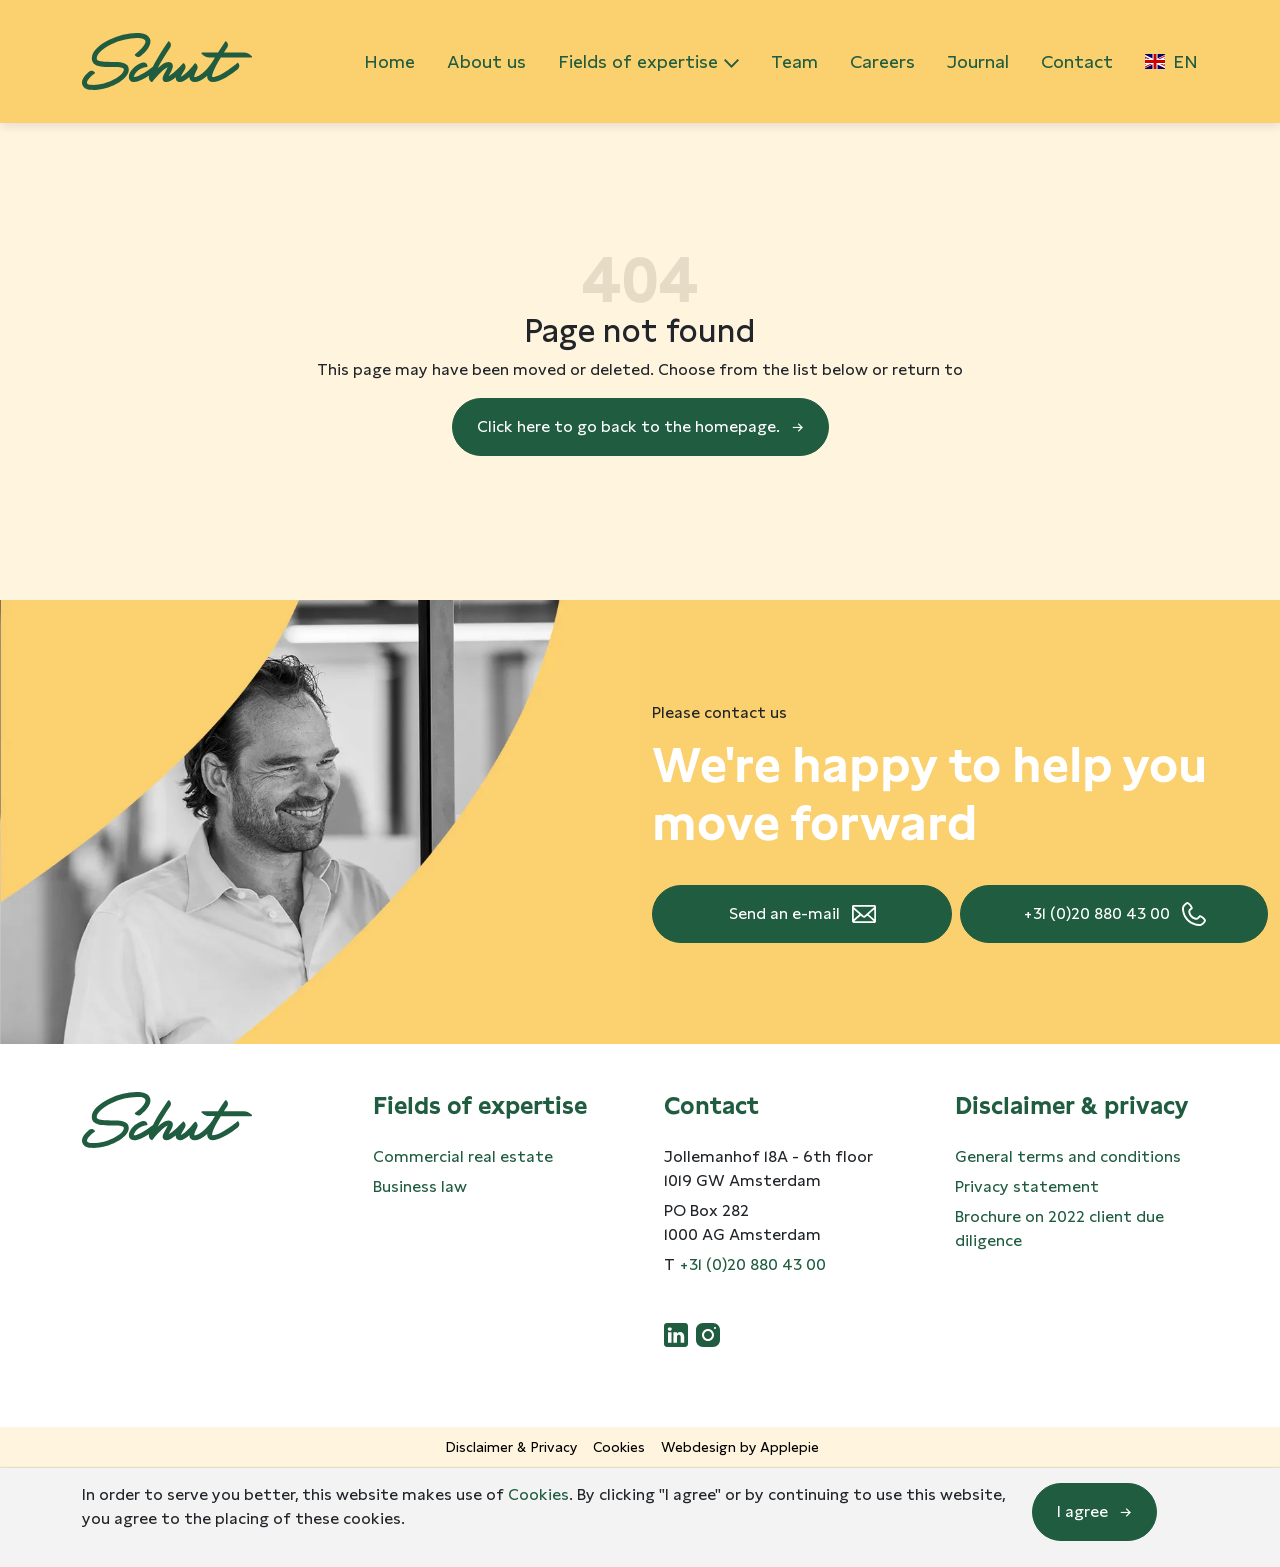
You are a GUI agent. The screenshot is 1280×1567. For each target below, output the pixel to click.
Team (794, 61)
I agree (1082, 1511)
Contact (1077, 61)
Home (389, 61)
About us (486, 61)
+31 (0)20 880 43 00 (1096, 913)
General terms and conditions (1068, 1156)
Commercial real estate (463, 1156)
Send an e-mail (784, 913)
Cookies (619, 1447)
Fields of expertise (638, 61)
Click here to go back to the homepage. (628, 426)
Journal (978, 61)
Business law (420, 1186)
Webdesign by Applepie (740, 1447)
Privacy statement (1027, 1186)
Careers (882, 61)
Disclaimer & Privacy (511, 1447)
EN (1171, 61)
